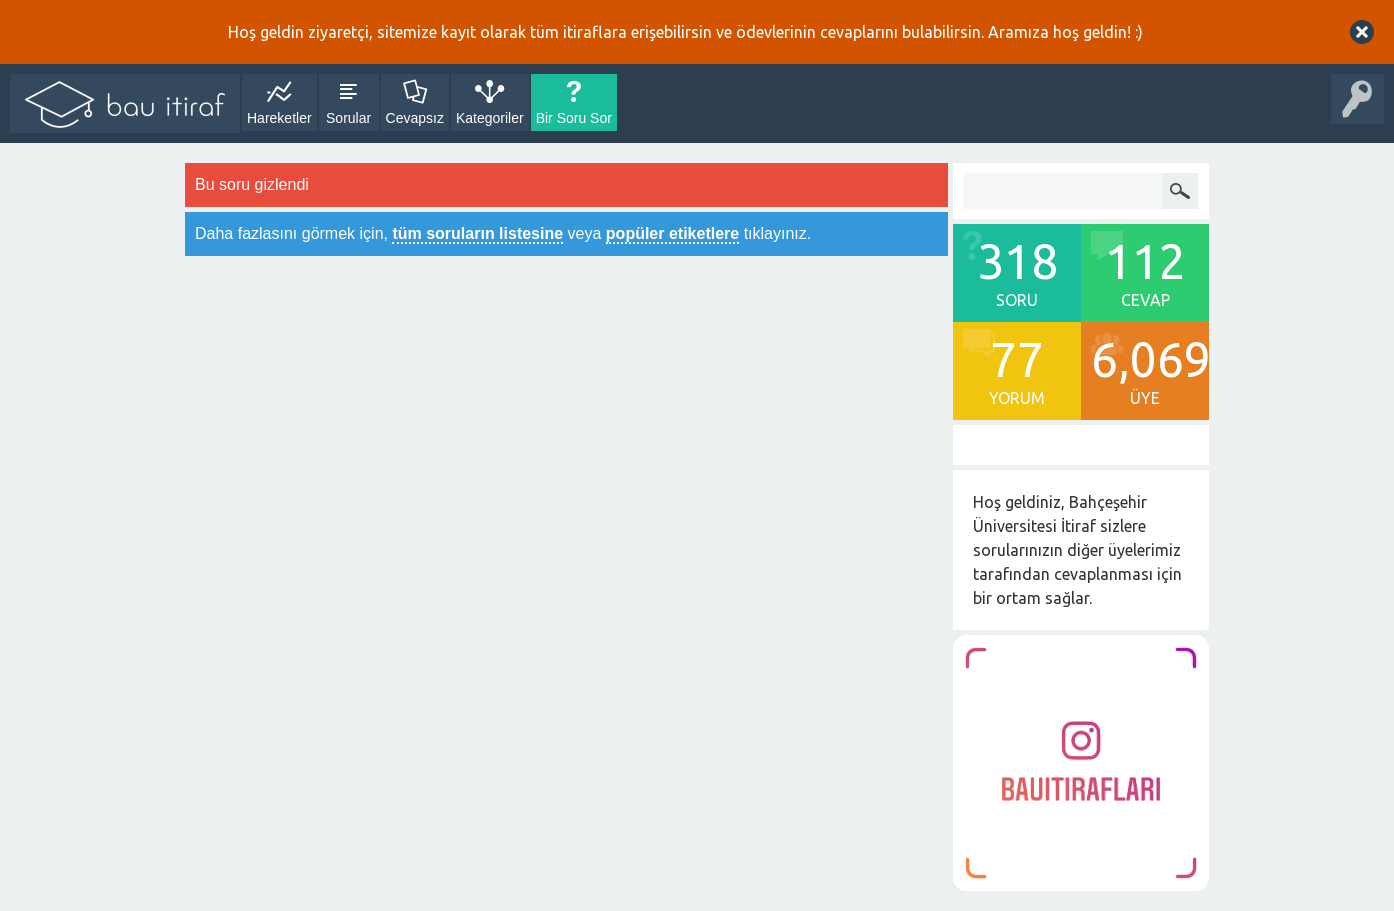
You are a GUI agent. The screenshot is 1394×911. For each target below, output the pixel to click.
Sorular (348, 118)
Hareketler (279, 118)
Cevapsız (415, 118)
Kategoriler (490, 118)
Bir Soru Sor (574, 118)
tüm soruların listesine (477, 233)
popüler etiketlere (672, 233)
